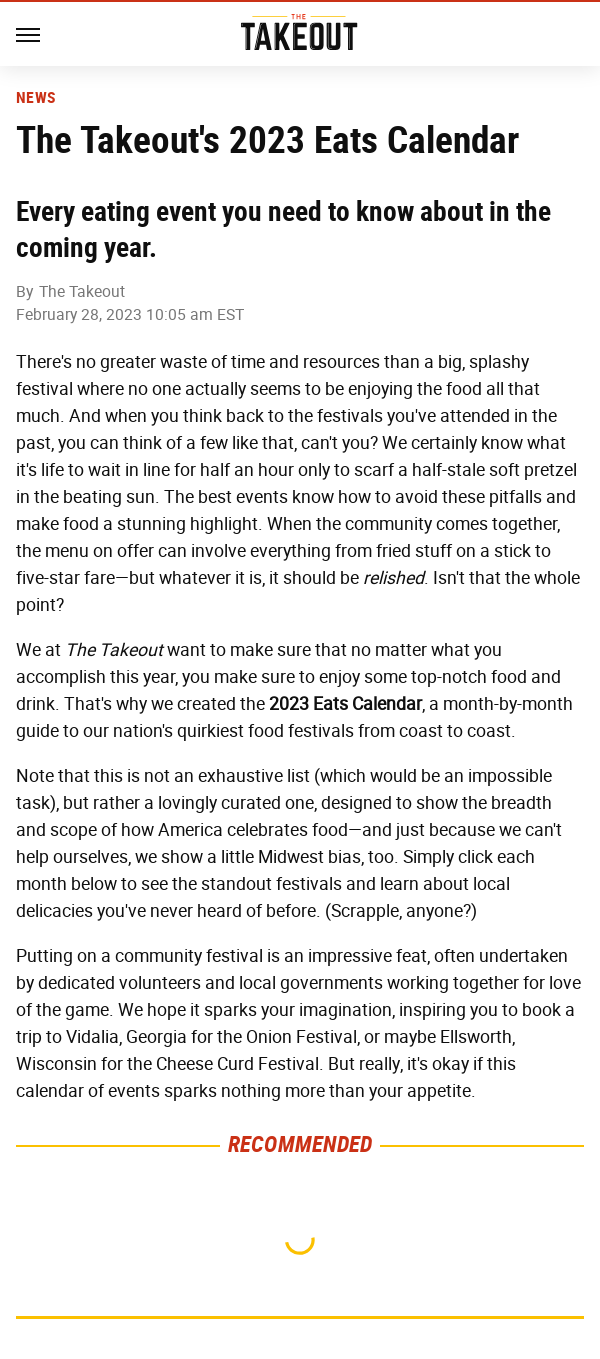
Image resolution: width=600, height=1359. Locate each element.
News (35, 98)
